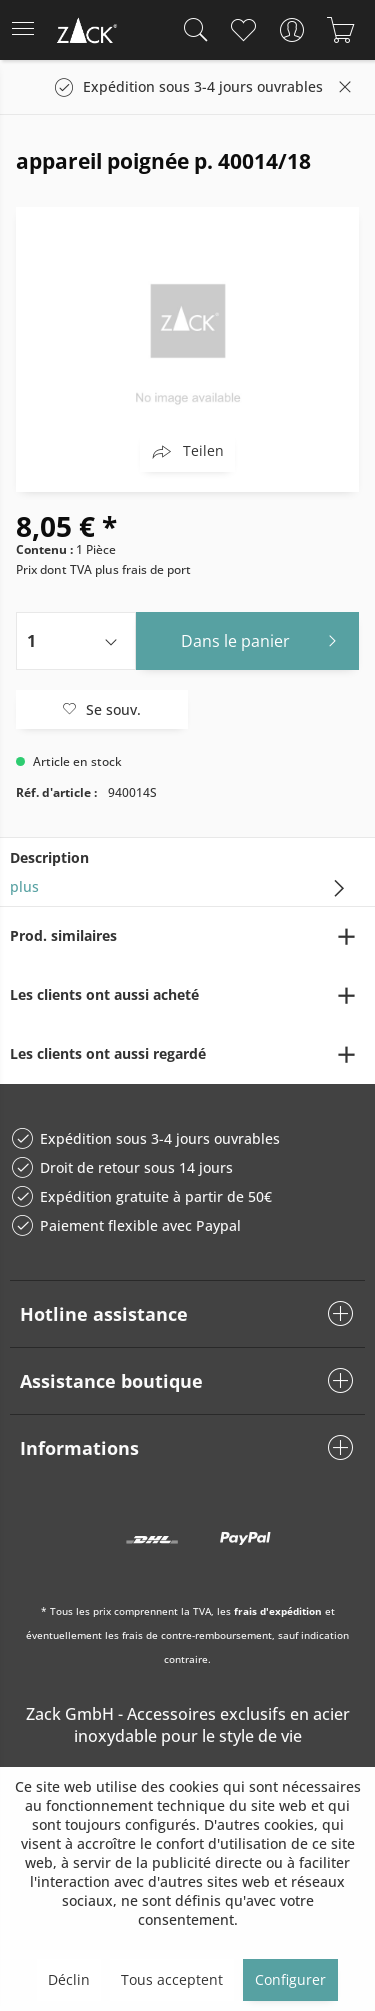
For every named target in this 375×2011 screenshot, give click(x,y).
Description (49, 857)
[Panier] (340, 30)
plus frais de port (143, 569)
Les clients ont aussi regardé (108, 1053)
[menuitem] (29, 30)
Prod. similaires (63, 935)
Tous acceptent (172, 1979)
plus (24, 886)
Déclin (69, 1979)
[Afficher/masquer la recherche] (191, 30)
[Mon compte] (291, 30)
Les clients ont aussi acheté (104, 994)
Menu (23, 22)
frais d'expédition (278, 1611)
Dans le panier (264, 638)
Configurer (290, 1979)
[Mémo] (242, 30)
